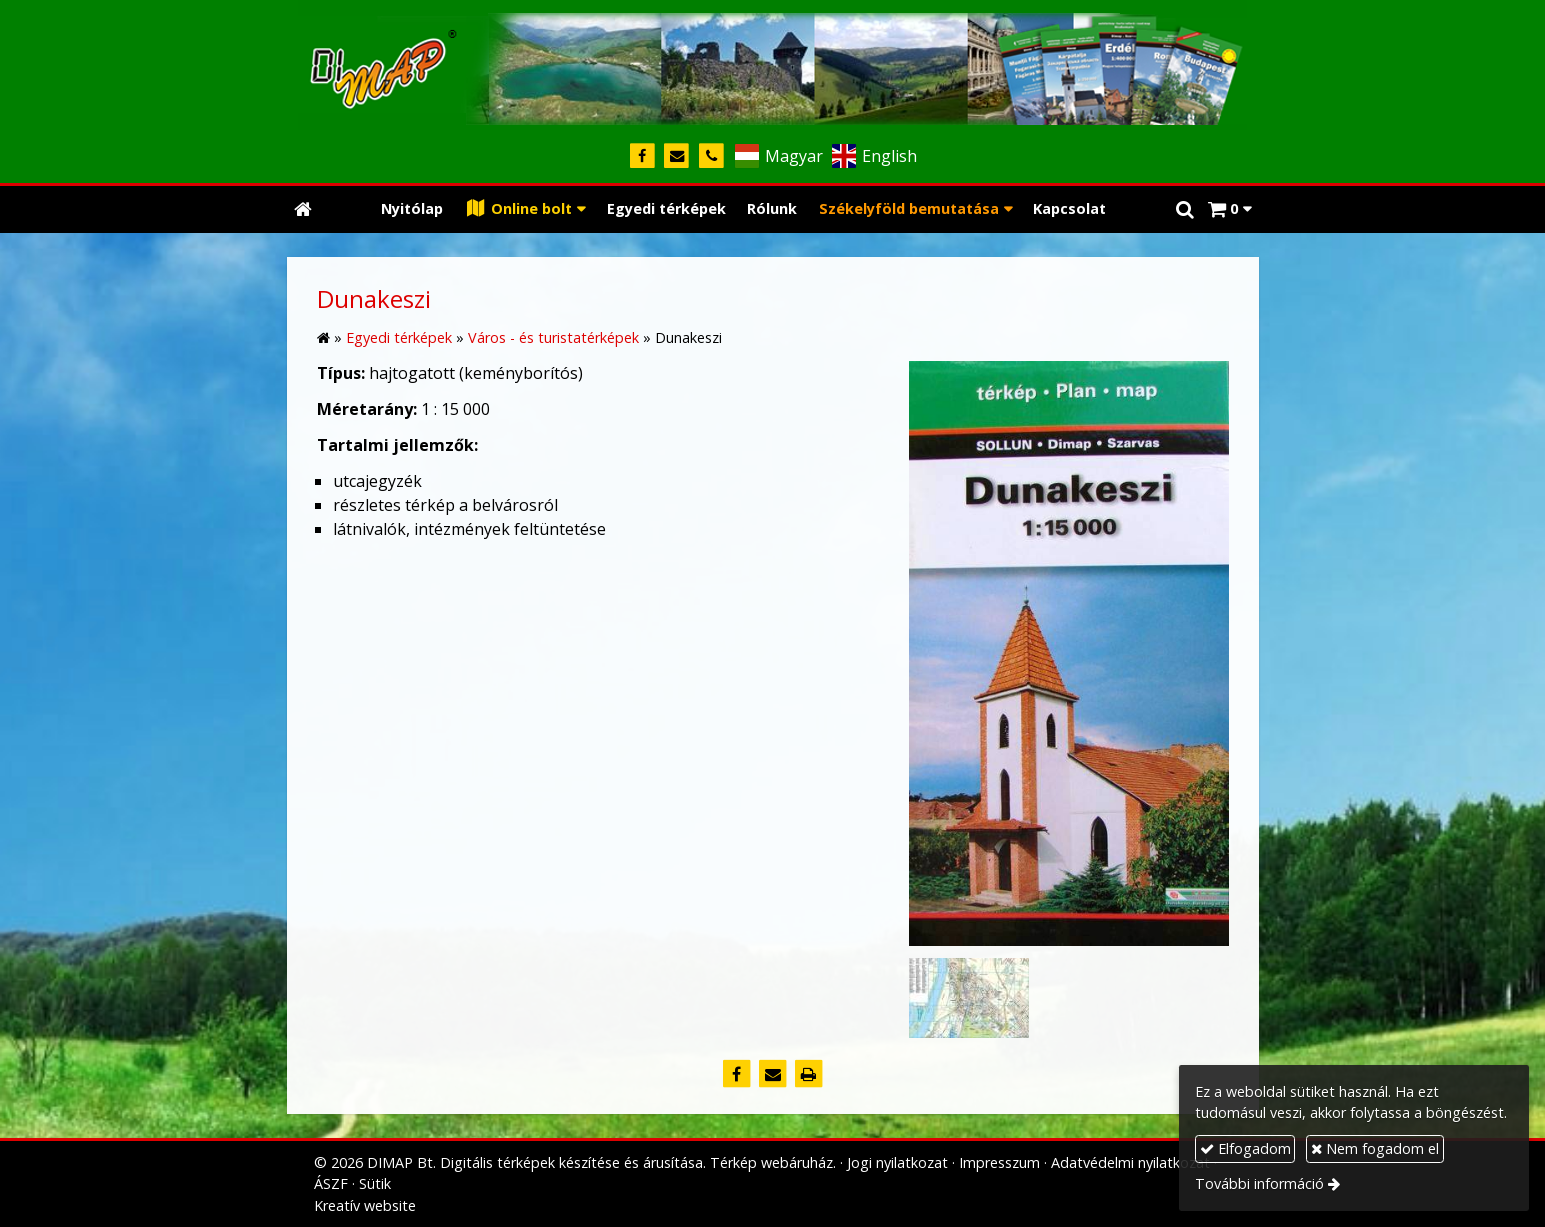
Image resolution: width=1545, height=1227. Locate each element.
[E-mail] (677, 156)
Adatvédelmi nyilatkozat (1130, 1162)
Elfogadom (1245, 1148)
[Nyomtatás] (809, 1074)
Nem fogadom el (1375, 1148)
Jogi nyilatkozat (897, 1162)
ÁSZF (331, 1183)
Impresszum (999, 1162)
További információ (1259, 1183)
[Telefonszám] (711, 156)
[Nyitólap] (773, 65)
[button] (1229, 209)
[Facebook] (642, 156)
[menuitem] (412, 209)
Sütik (375, 1183)
